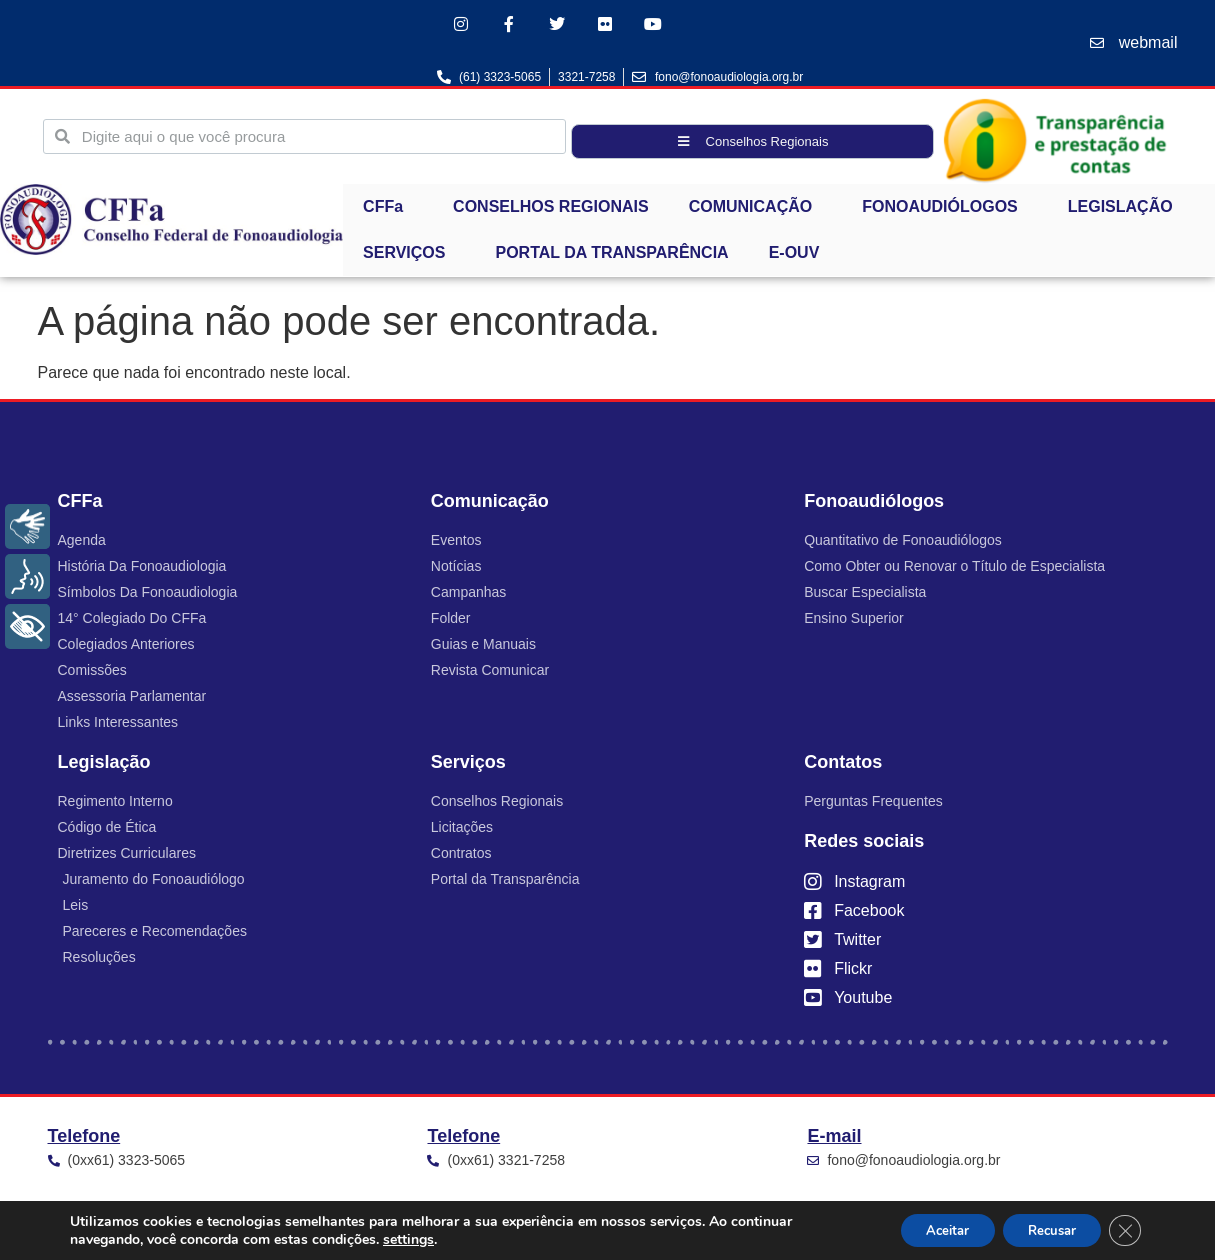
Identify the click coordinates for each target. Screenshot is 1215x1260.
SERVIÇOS (409, 256)
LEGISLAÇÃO (1125, 210)
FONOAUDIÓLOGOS (945, 210)
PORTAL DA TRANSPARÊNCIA (611, 255)
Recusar (1041, 1228)
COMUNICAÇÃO (756, 210)
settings (408, 1238)
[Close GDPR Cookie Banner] (1123, 1229)
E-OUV (794, 255)
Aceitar (924, 1228)
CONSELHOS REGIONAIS (551, 209)
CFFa (388, 210)
